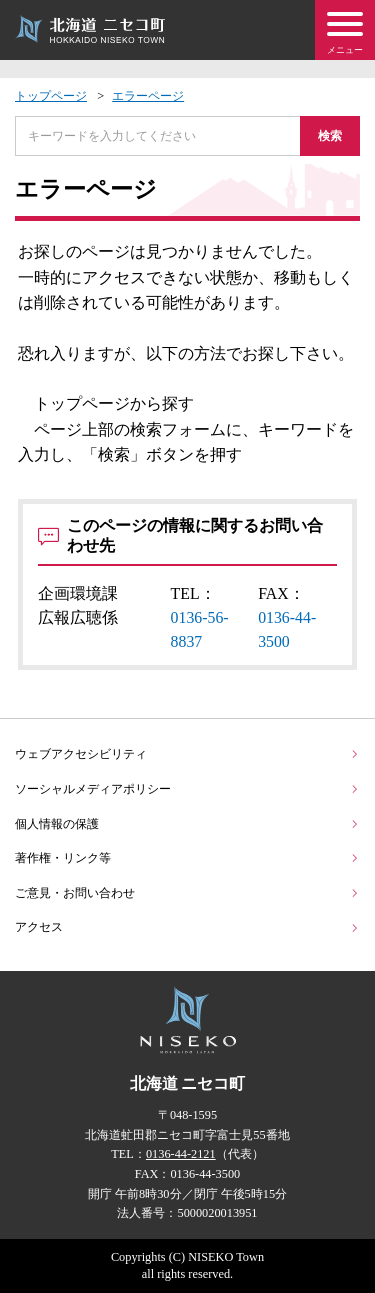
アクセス (187, 927)
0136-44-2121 (181, 1154)
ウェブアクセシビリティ (187, 754)
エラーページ (148, 96)
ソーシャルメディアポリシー (187, 789)
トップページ (51, 96)
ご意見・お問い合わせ (187, 893)
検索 (330, 136)
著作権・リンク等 (187, 858)
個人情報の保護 (187, 824)
